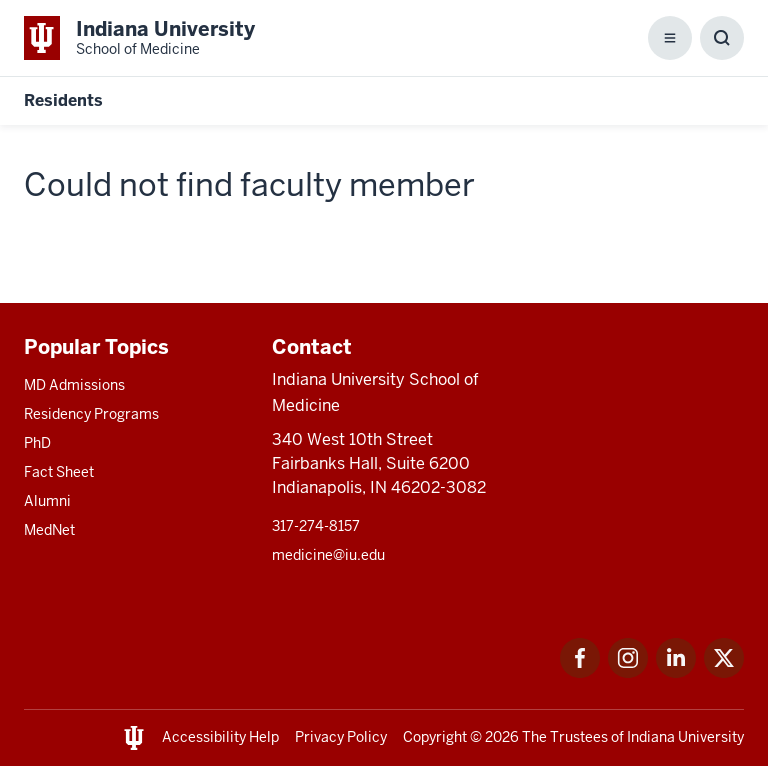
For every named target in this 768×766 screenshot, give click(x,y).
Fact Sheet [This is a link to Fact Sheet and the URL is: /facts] (59, 472)
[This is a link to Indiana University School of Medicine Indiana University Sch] (139, 38)
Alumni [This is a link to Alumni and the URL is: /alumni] (47, 501)
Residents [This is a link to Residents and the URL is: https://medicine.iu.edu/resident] (63, 100)
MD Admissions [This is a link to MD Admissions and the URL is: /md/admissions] (74, 385)
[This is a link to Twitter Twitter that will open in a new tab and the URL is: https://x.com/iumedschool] (724, 672)
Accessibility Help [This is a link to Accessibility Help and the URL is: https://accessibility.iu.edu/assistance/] (220, 737)
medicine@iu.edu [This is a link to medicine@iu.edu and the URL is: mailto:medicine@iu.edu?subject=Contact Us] (328, 555)
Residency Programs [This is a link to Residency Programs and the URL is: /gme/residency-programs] (91, 414)
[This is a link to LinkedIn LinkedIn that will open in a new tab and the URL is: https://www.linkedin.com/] (676, 672)
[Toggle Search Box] (722, 38)
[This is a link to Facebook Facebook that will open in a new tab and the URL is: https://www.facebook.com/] (580, 672)
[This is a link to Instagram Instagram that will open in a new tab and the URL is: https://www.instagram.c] (628, 672)
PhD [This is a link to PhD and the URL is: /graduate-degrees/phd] (37, 443)
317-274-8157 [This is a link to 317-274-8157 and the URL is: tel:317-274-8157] (316, 526)
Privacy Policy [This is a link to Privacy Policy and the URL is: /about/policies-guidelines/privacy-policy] (341, 737)
